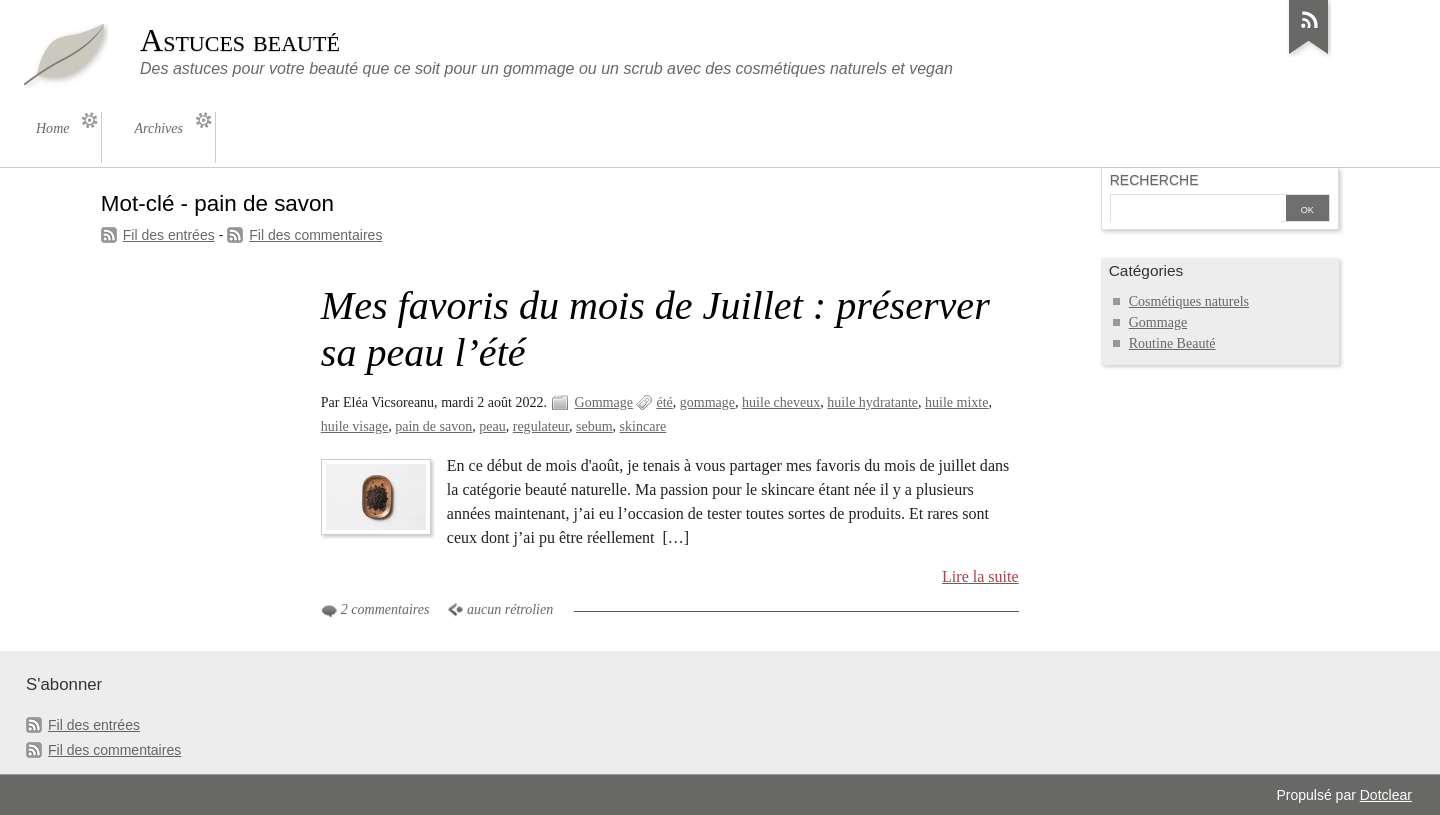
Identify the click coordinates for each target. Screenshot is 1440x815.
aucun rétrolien (510, 609)
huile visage (354, 426)
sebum (594, 426)
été (664, 402)
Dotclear (1386, 795)
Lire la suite (980, 576)
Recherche (1154, 180)
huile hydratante (872, 402)
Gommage (604, 402)
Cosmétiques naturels (1189, 301)
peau (492, 426)
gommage (707, 402)
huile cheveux (781, 402)
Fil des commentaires (315, 235)
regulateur (541, 426)
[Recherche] (1196, 210)
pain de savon (433, 426)
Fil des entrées (169, 235)
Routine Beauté (1172, 343)
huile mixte (956, 402)
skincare (643, 426)
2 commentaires (385, 609)
